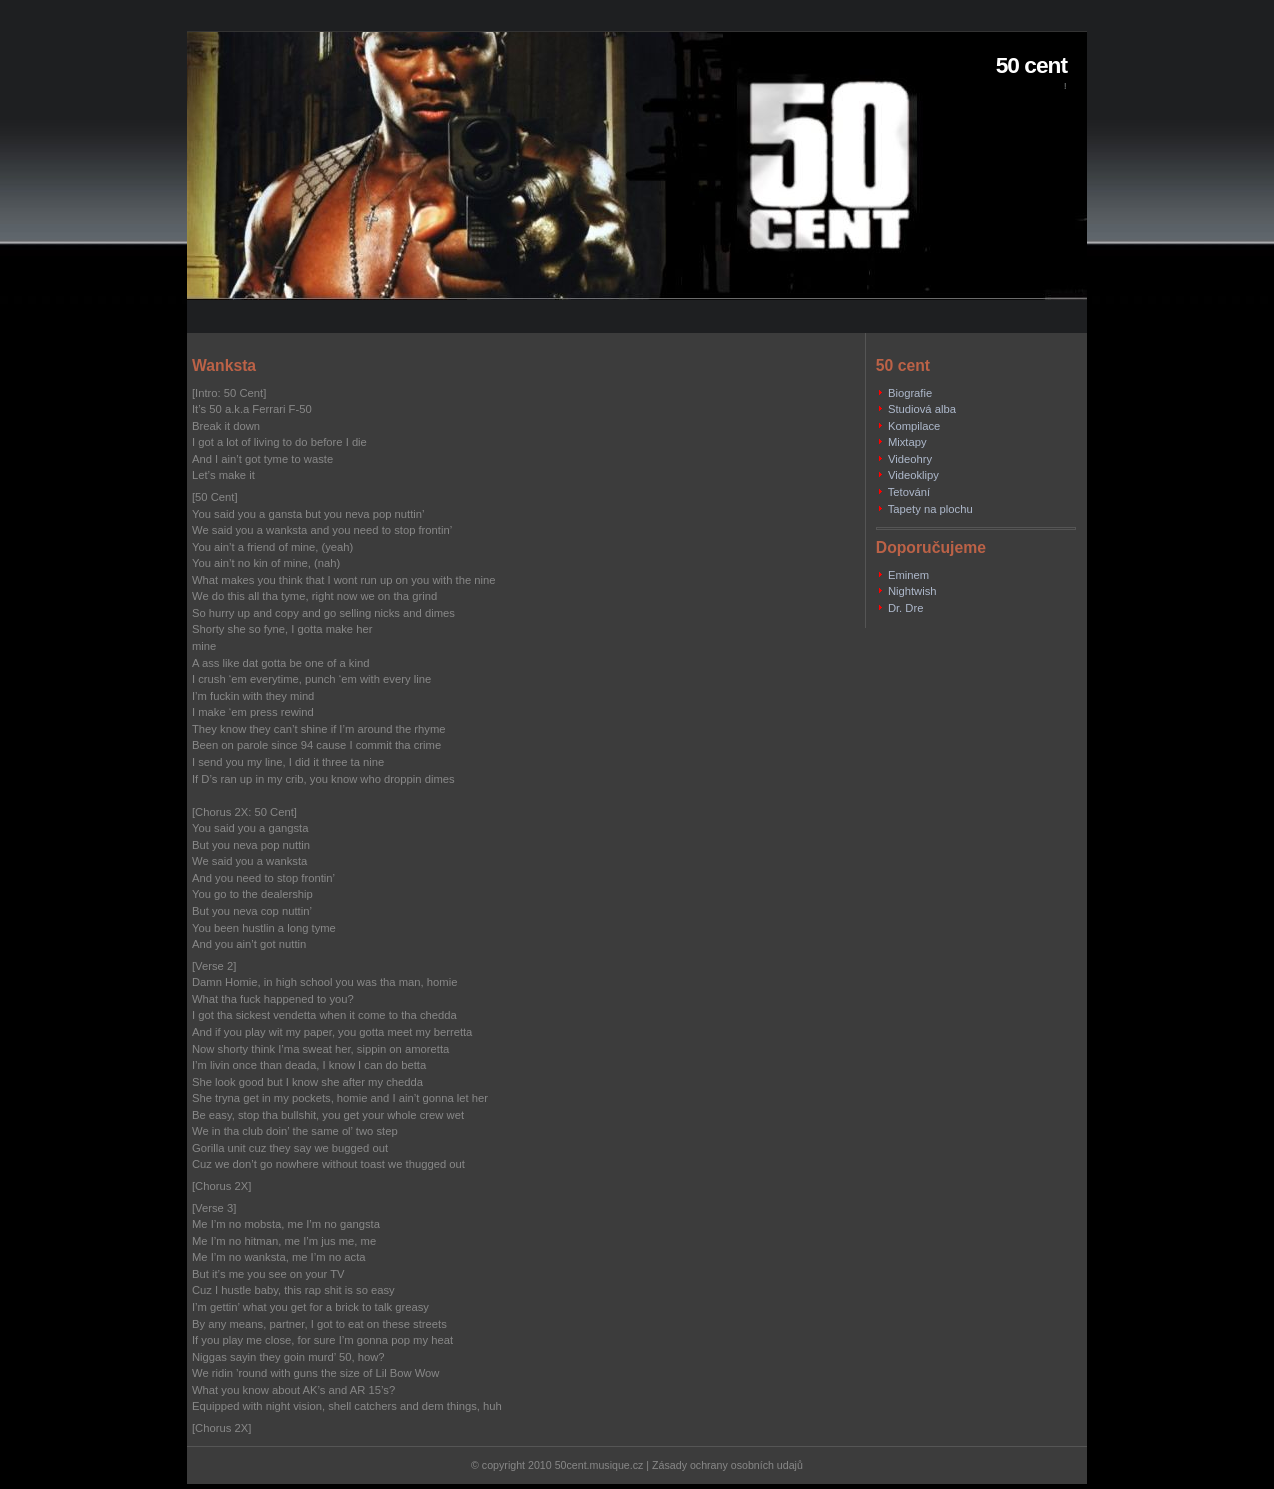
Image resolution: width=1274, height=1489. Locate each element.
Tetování (909, 492)
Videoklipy (913, 475)
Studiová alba (922, 409)
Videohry (910, 459)
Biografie (910, 393)
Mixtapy (907, 442)
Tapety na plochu (930, 509)
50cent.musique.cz (599, 1465)
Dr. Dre (906, 608)
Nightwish (912, 591)
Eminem (908, 575)
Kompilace (914, 426)
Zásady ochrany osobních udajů (727, 1465)
